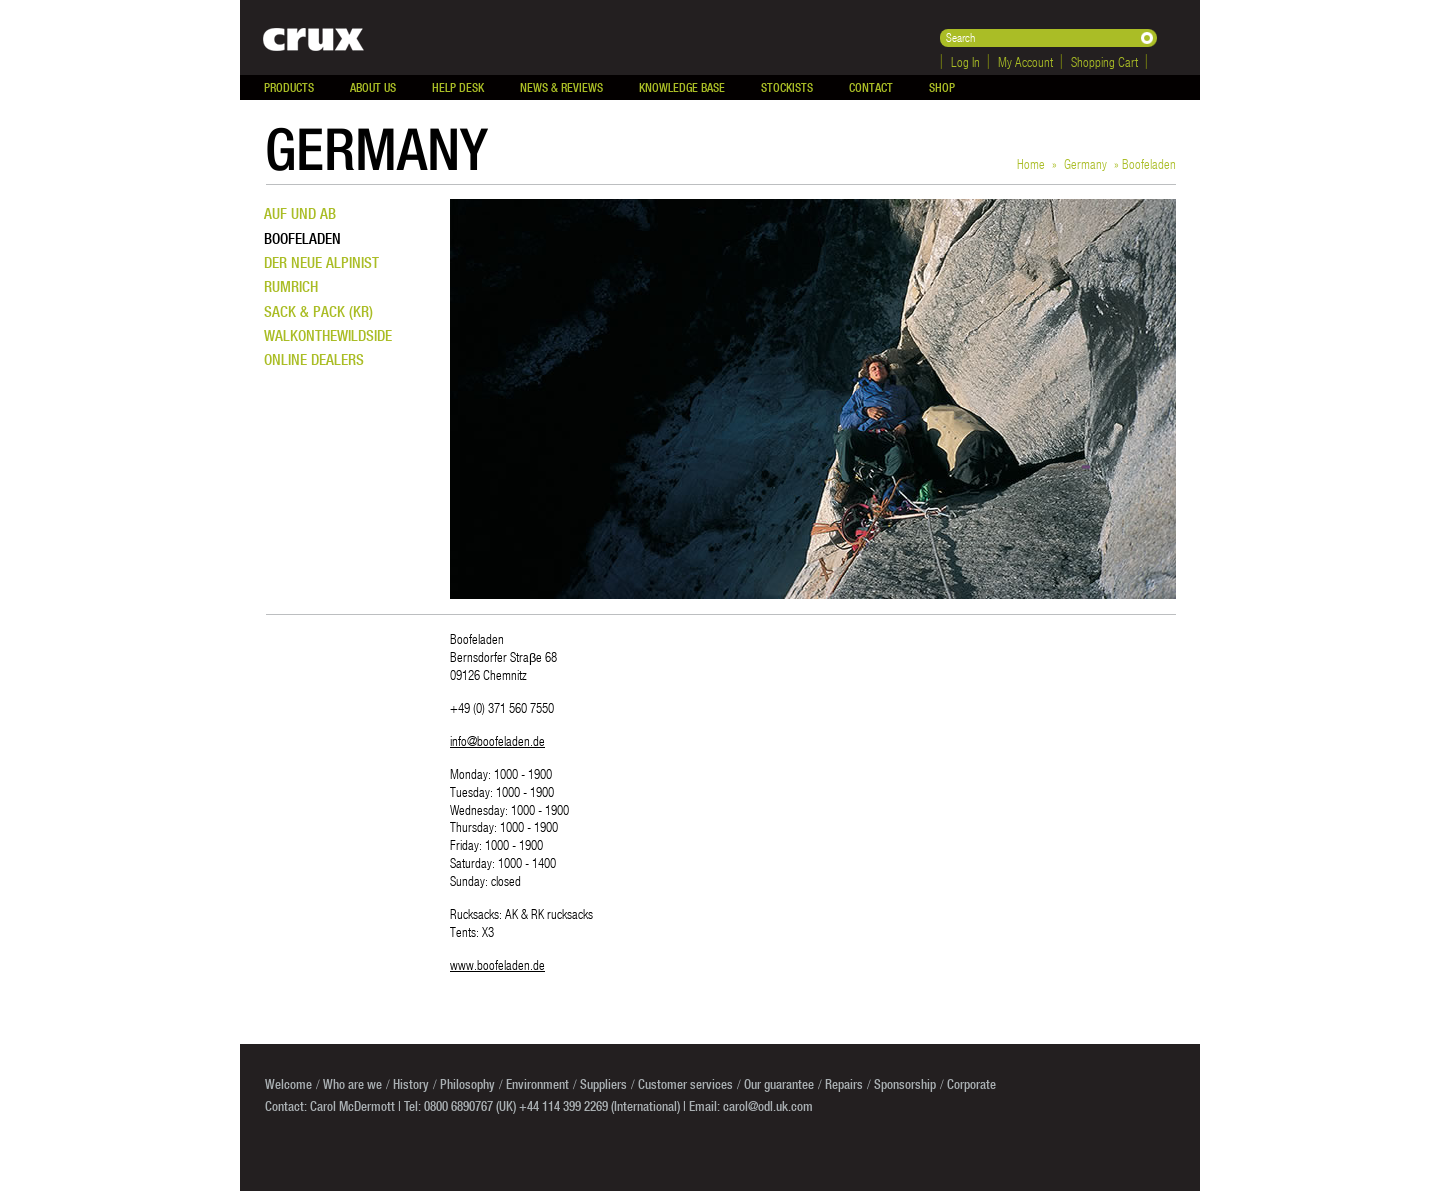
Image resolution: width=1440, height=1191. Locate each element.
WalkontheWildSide (328, 335)
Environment (537, 1084)
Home (1031, 163)
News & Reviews (561, 87)
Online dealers (314, 359)
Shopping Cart (1104, 61)
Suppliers (603, 1084)
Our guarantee (779, 1084)
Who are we (352, 1084)
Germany (1085, 163)
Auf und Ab (300, 213)
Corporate (971, 1084)
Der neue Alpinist (321, 262)
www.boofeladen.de (497, 964)
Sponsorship (905, 1084)
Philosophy (467, 1084)
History (411, 1084)
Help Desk (458, 87)
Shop (942, 87)
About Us (373, 87)
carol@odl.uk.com (768, 1106)
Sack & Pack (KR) (318, 311)
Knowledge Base (682, 87)
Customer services (685, 1084)
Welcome (288, 1084)
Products (289, 87)
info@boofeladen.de (497, 740)
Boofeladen (302, 238)
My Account (1025, 61)
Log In (965, 61)
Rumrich (291, 286)
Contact (871, 87)
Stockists (787, 87)
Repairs (844, 1084)
